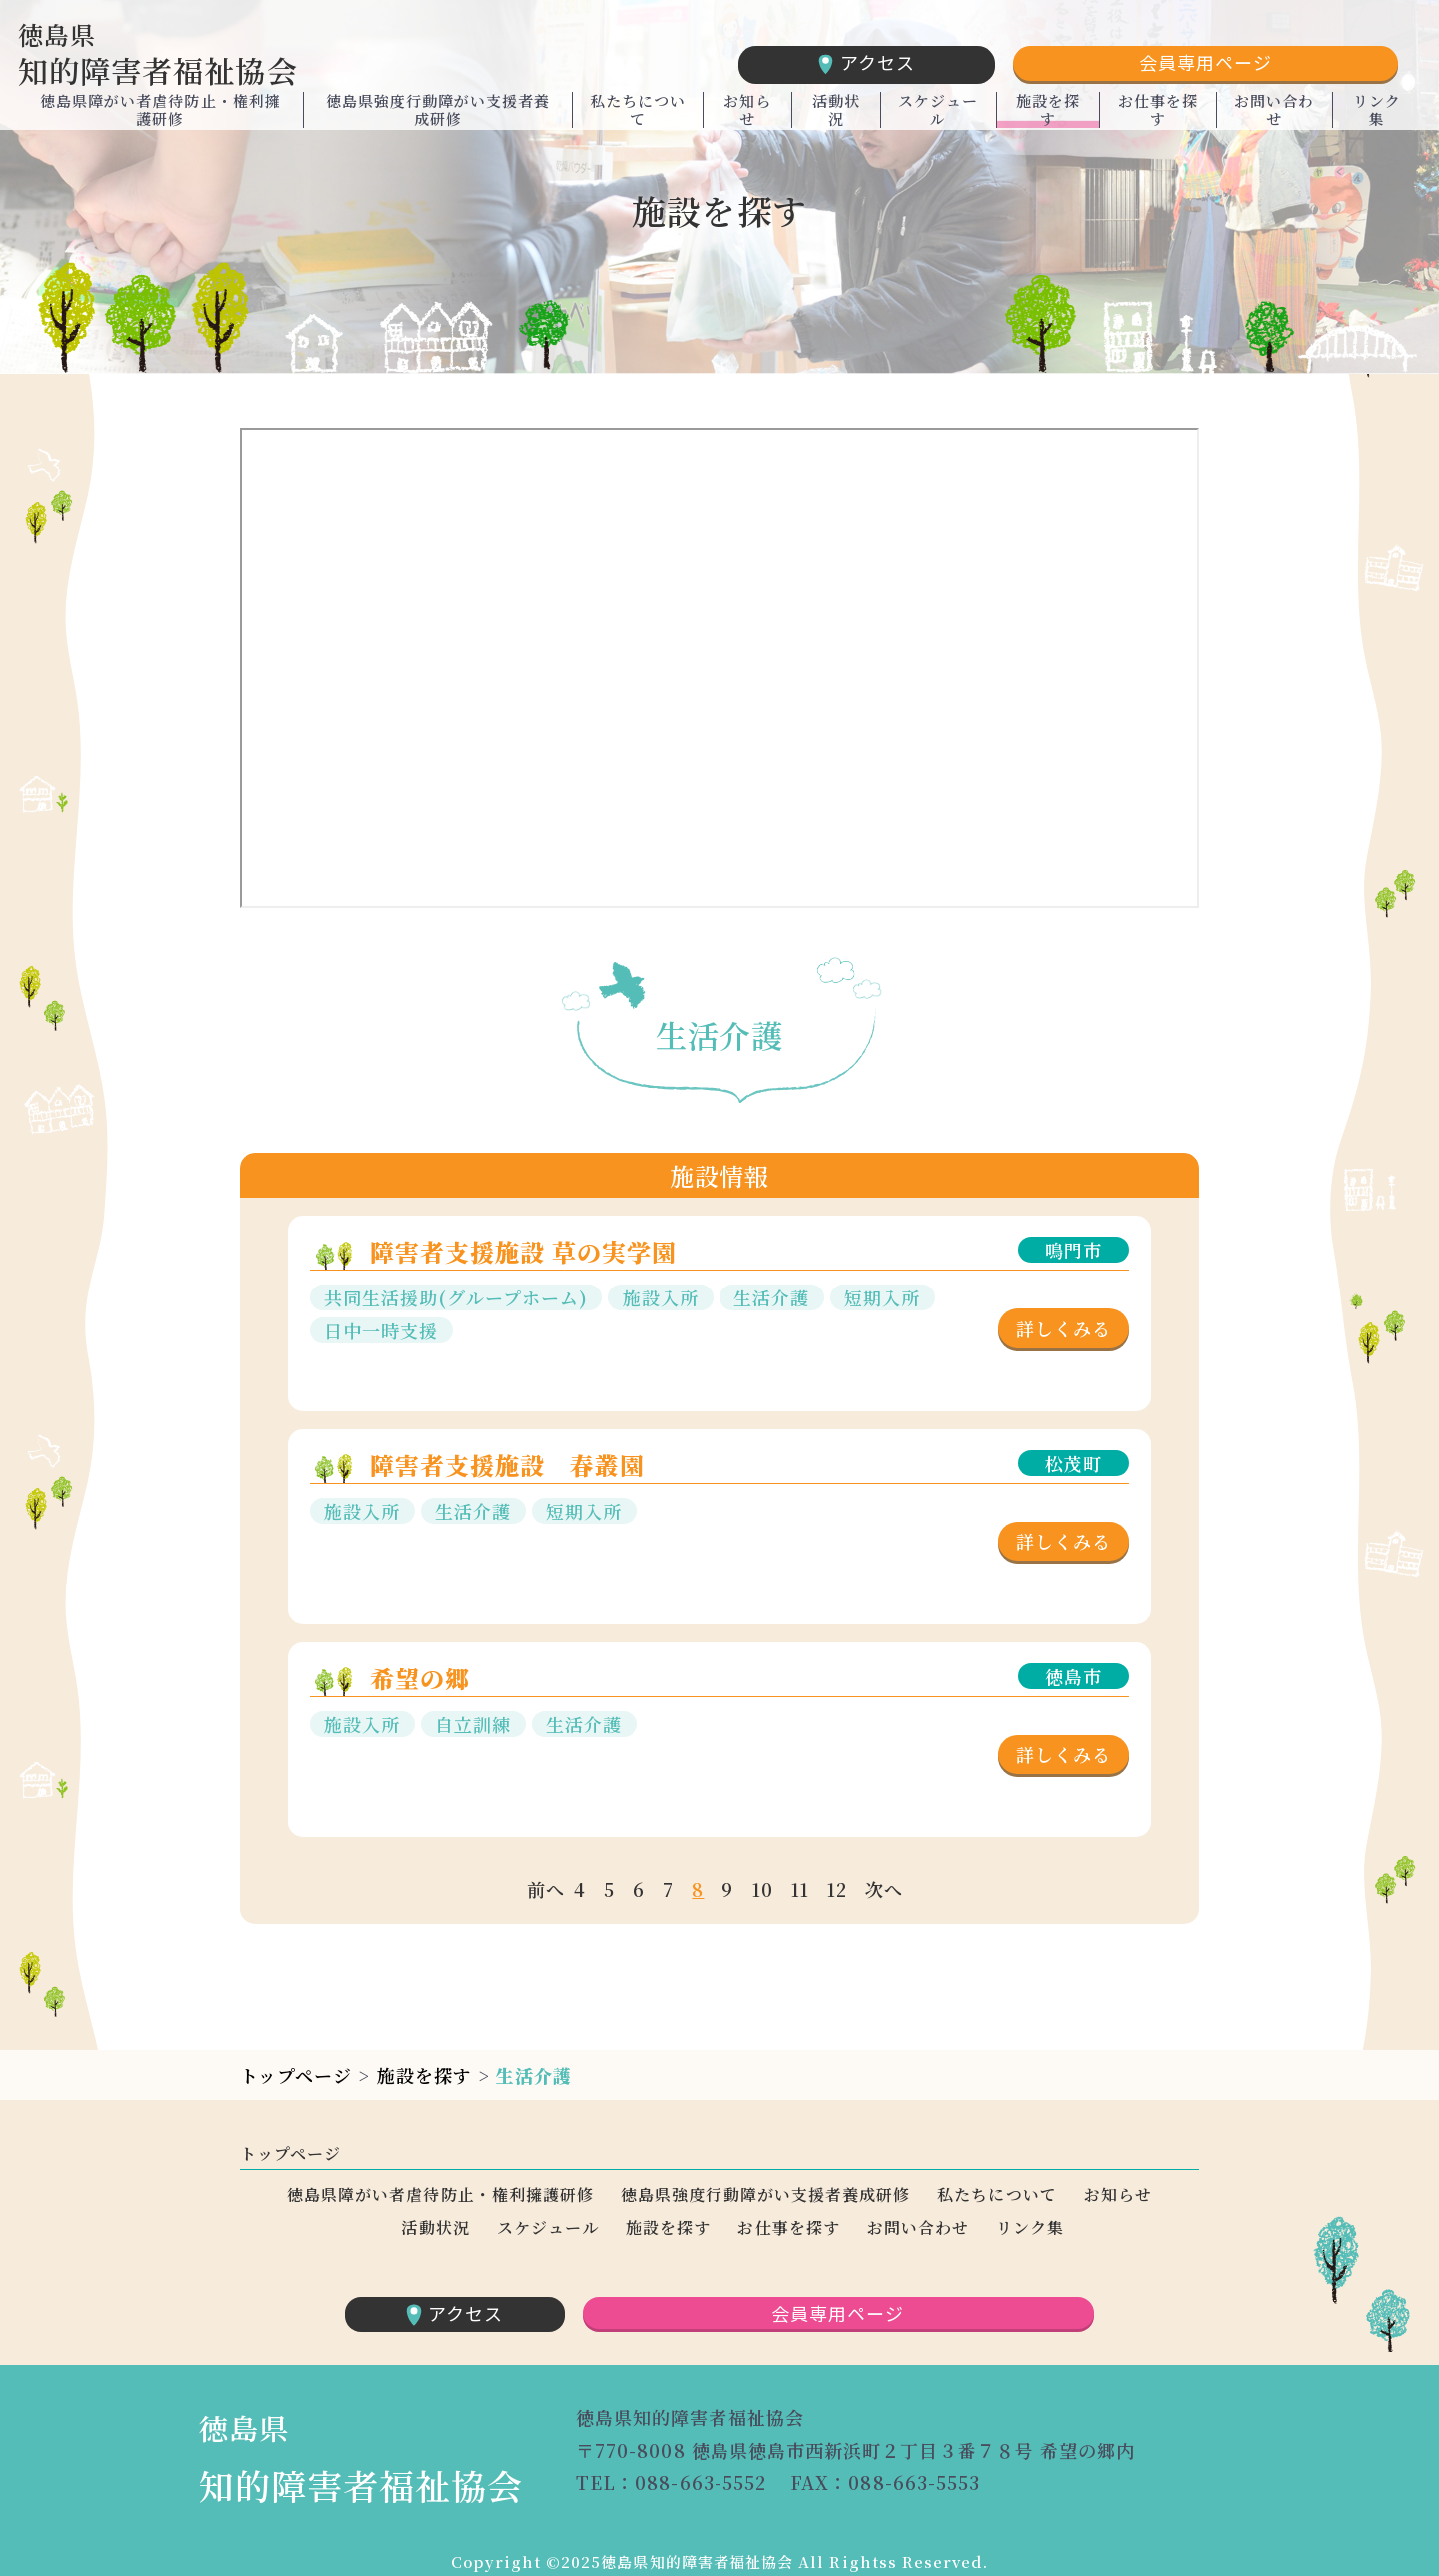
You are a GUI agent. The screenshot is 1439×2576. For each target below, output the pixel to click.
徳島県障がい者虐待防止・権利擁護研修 (160, 118)
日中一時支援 (381, 1330)
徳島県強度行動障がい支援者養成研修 (438, 118)
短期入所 (882, 1297)
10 (762, 1889)
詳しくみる (1063, 1328)
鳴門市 (1073, 1250)
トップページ (296, 2075)
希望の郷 (420, 1677)
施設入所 (661, 1297)
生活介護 (771, 1297)
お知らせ (747, 118)
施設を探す (1048, 118)
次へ (884, 1889)
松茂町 (1073, 1463)
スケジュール (938, 118)
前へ (546, 1889)
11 (800, 1889)
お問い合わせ (1274, 118)
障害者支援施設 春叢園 (508, 1464)
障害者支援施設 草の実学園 (524, 1251)
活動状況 (836, 118)
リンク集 (1377, 118)
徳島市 (1073, 1676)
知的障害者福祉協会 (228, 55)
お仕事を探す (1158, 118)
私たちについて (638, 118)
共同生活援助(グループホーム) (456, 1297)
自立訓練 (473, 1724)
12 (837, 1889)
